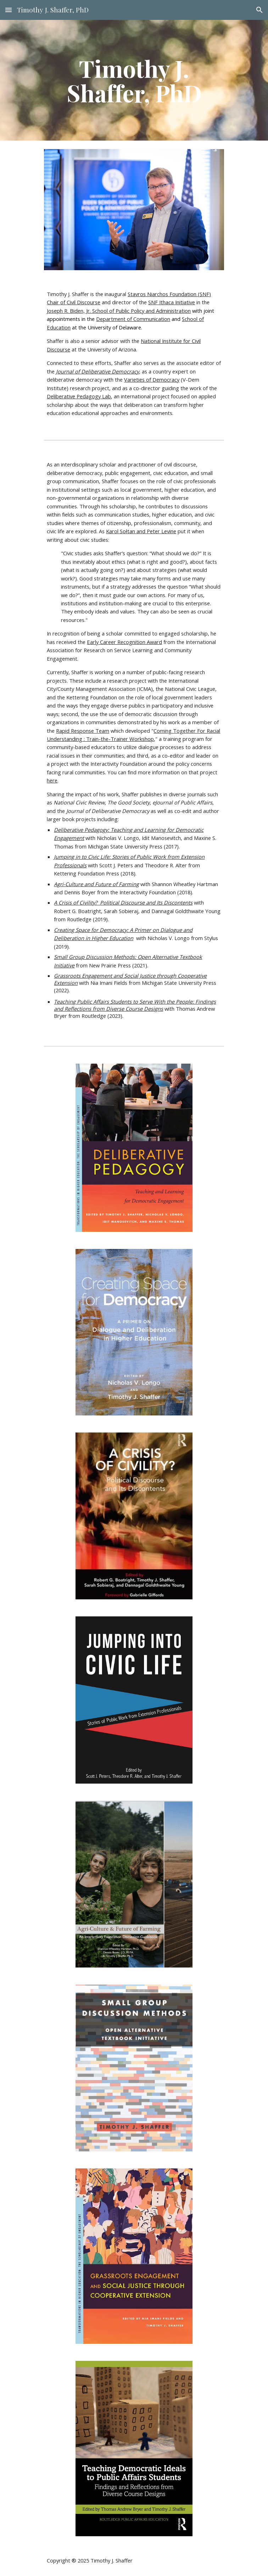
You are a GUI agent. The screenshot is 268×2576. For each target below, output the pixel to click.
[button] (8, 10)
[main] (134, 80)
